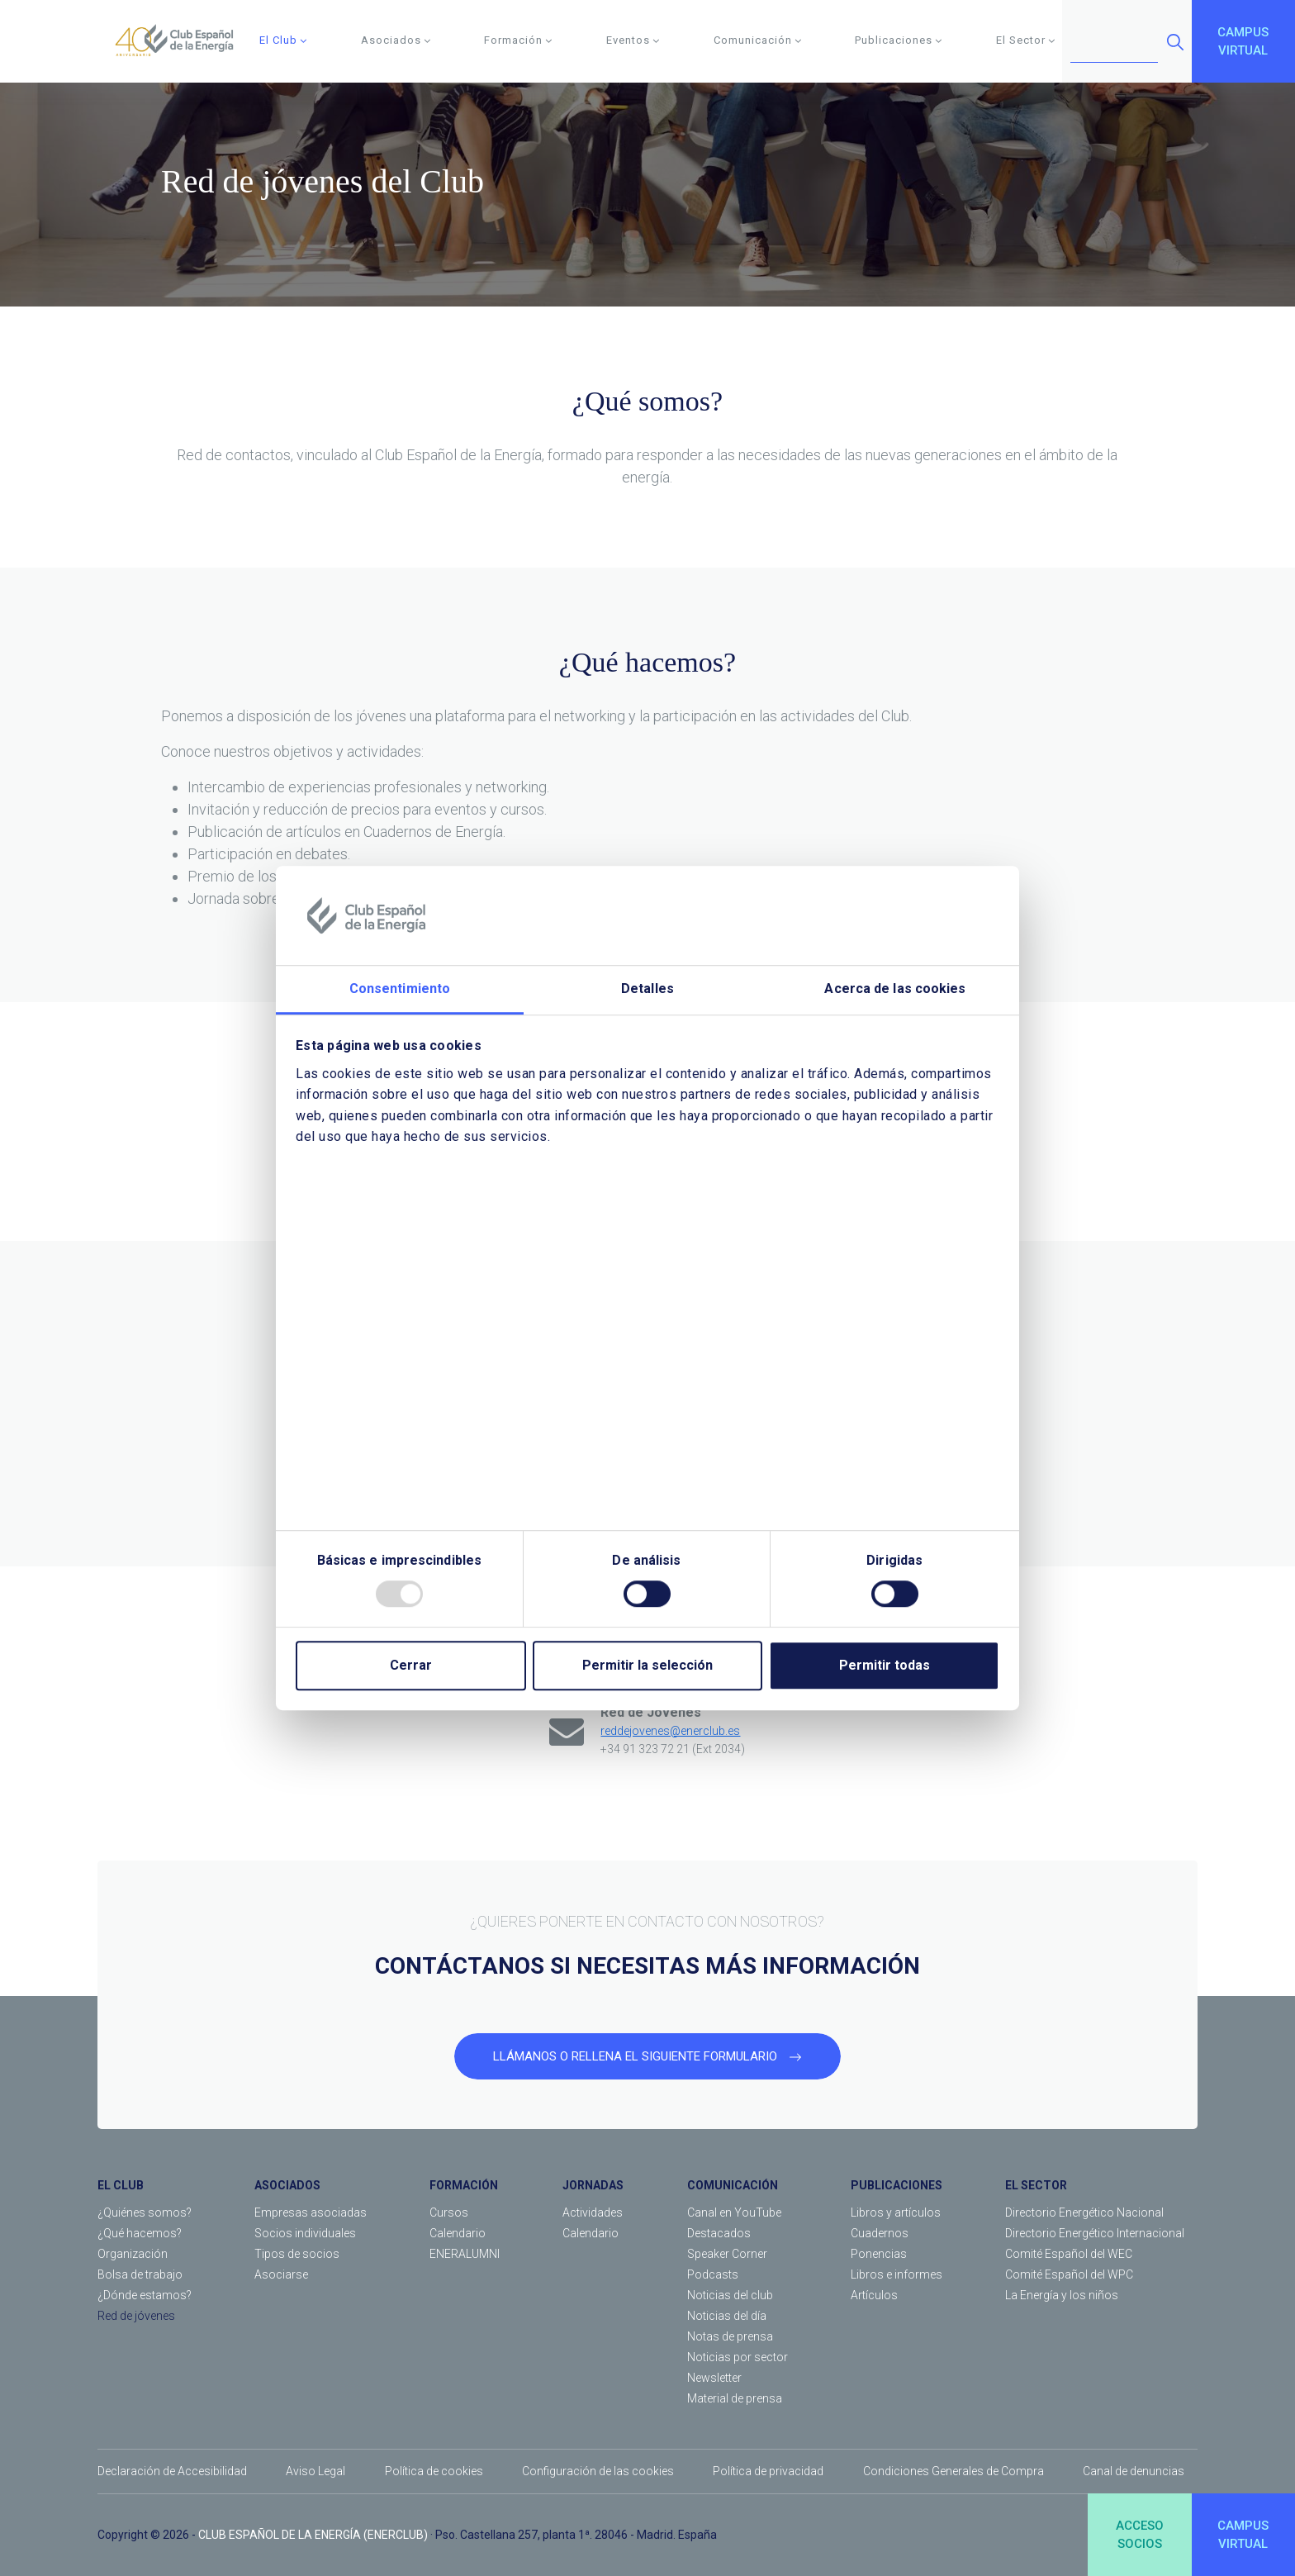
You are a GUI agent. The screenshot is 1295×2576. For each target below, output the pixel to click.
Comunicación (758, 40)
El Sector (1025, 40)
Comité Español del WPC (1069, 2274)
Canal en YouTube (734, 2212)
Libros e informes (896, 2274)
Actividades (592, 2212)
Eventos (633, 40)
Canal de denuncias (1133, 2471)
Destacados (719, 2233)
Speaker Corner (727, 2253)
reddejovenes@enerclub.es (670, 1730)
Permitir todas (884, 1665)
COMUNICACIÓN (732, 2185)
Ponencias (879, 2253)
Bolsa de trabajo (140, 2274)
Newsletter (714, 2377)
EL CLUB (120, 2185)
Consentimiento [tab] (399, 988)
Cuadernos (879, 2233)
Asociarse (281, 2274)
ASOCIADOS (287, 2185)
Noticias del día (726, 2315)
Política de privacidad (768, 2471)
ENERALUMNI (464, 2253)
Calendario (457, 2233)
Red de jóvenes (136, 2315)
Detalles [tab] (647, 988)
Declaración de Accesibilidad (172, 2471)
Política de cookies (434, 2471)
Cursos (448, 2212)
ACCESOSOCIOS (1140, 2535)
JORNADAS (593, 2185)
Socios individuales (305, 2233)
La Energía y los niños (1061, 2295)
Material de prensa (734, 2398)
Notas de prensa (730, 2336)
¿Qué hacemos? (139, 2233)
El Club (283, 40)
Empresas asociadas (310, 2212)
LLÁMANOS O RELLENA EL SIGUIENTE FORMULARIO (647, 2056)
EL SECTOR (1036, 2185)
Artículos (874, 2295)
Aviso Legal (315, 2471)
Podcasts (712, 2274)
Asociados (396, 40)
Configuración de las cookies (598, 2471)
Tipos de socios (296, 2253)
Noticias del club (730, 2295)
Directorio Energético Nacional (1084, 2212)
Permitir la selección (647, 1665)
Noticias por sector (737, 2357)
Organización (132, 2253)
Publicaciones (898, 40)
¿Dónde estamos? (144, 2295)
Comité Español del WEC (1068, 2253)
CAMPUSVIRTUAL (1243, 42)
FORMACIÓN (463, 2185)
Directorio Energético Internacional (1094, 2233)
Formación (518, 40)
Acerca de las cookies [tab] (894, 988)
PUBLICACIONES (896, 2185)
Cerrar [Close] (411, 1665)
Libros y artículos (896, 2212)
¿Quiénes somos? (144, 2212)
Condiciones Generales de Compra (953, 2471)
